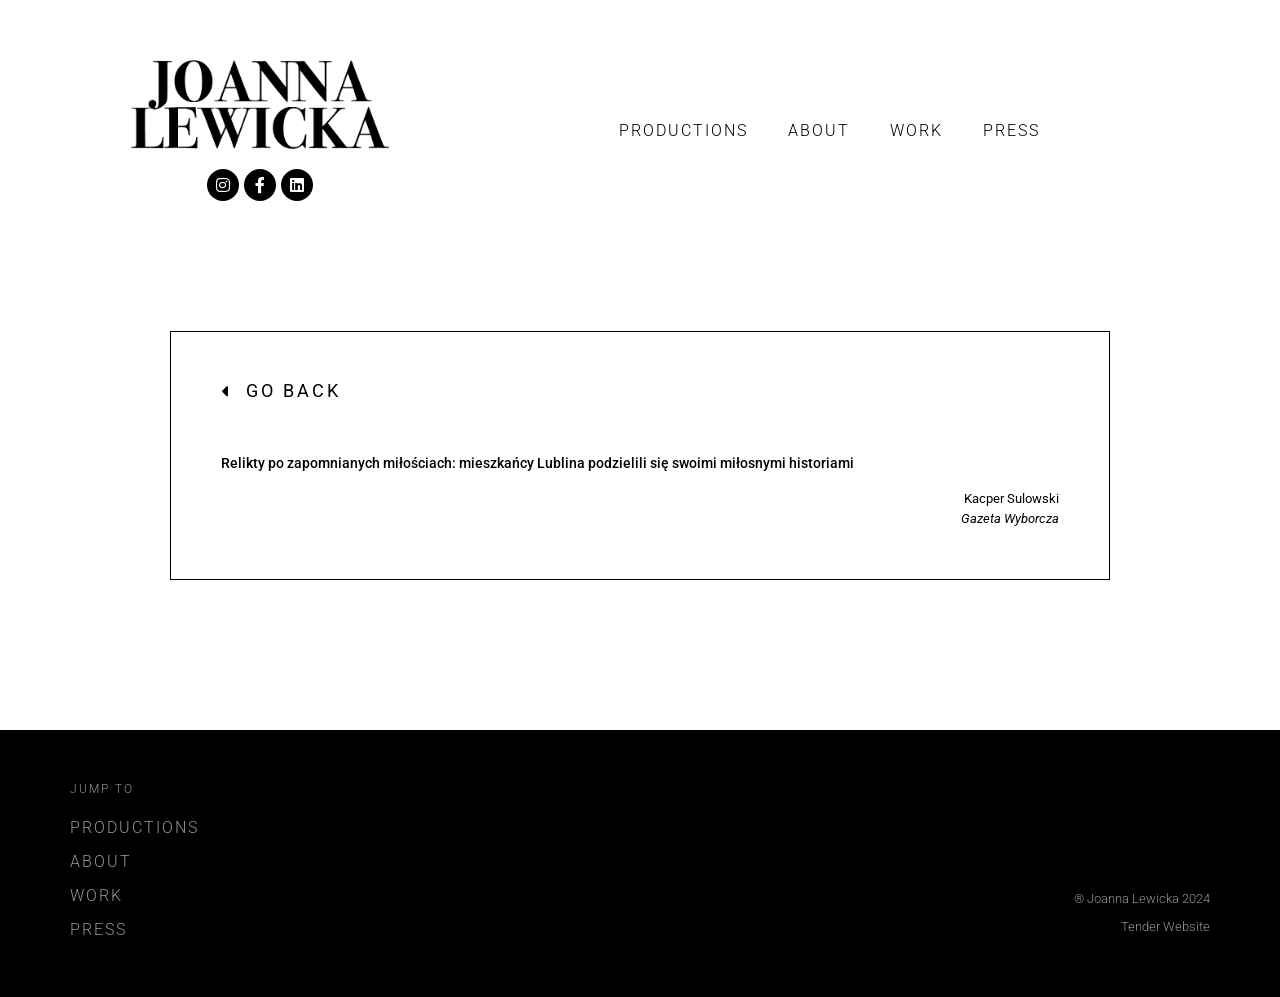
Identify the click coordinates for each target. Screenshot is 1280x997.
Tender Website (1165, 926)
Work (916, 131)
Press (1011, 131)
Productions (683, 131)
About (819, 131)
